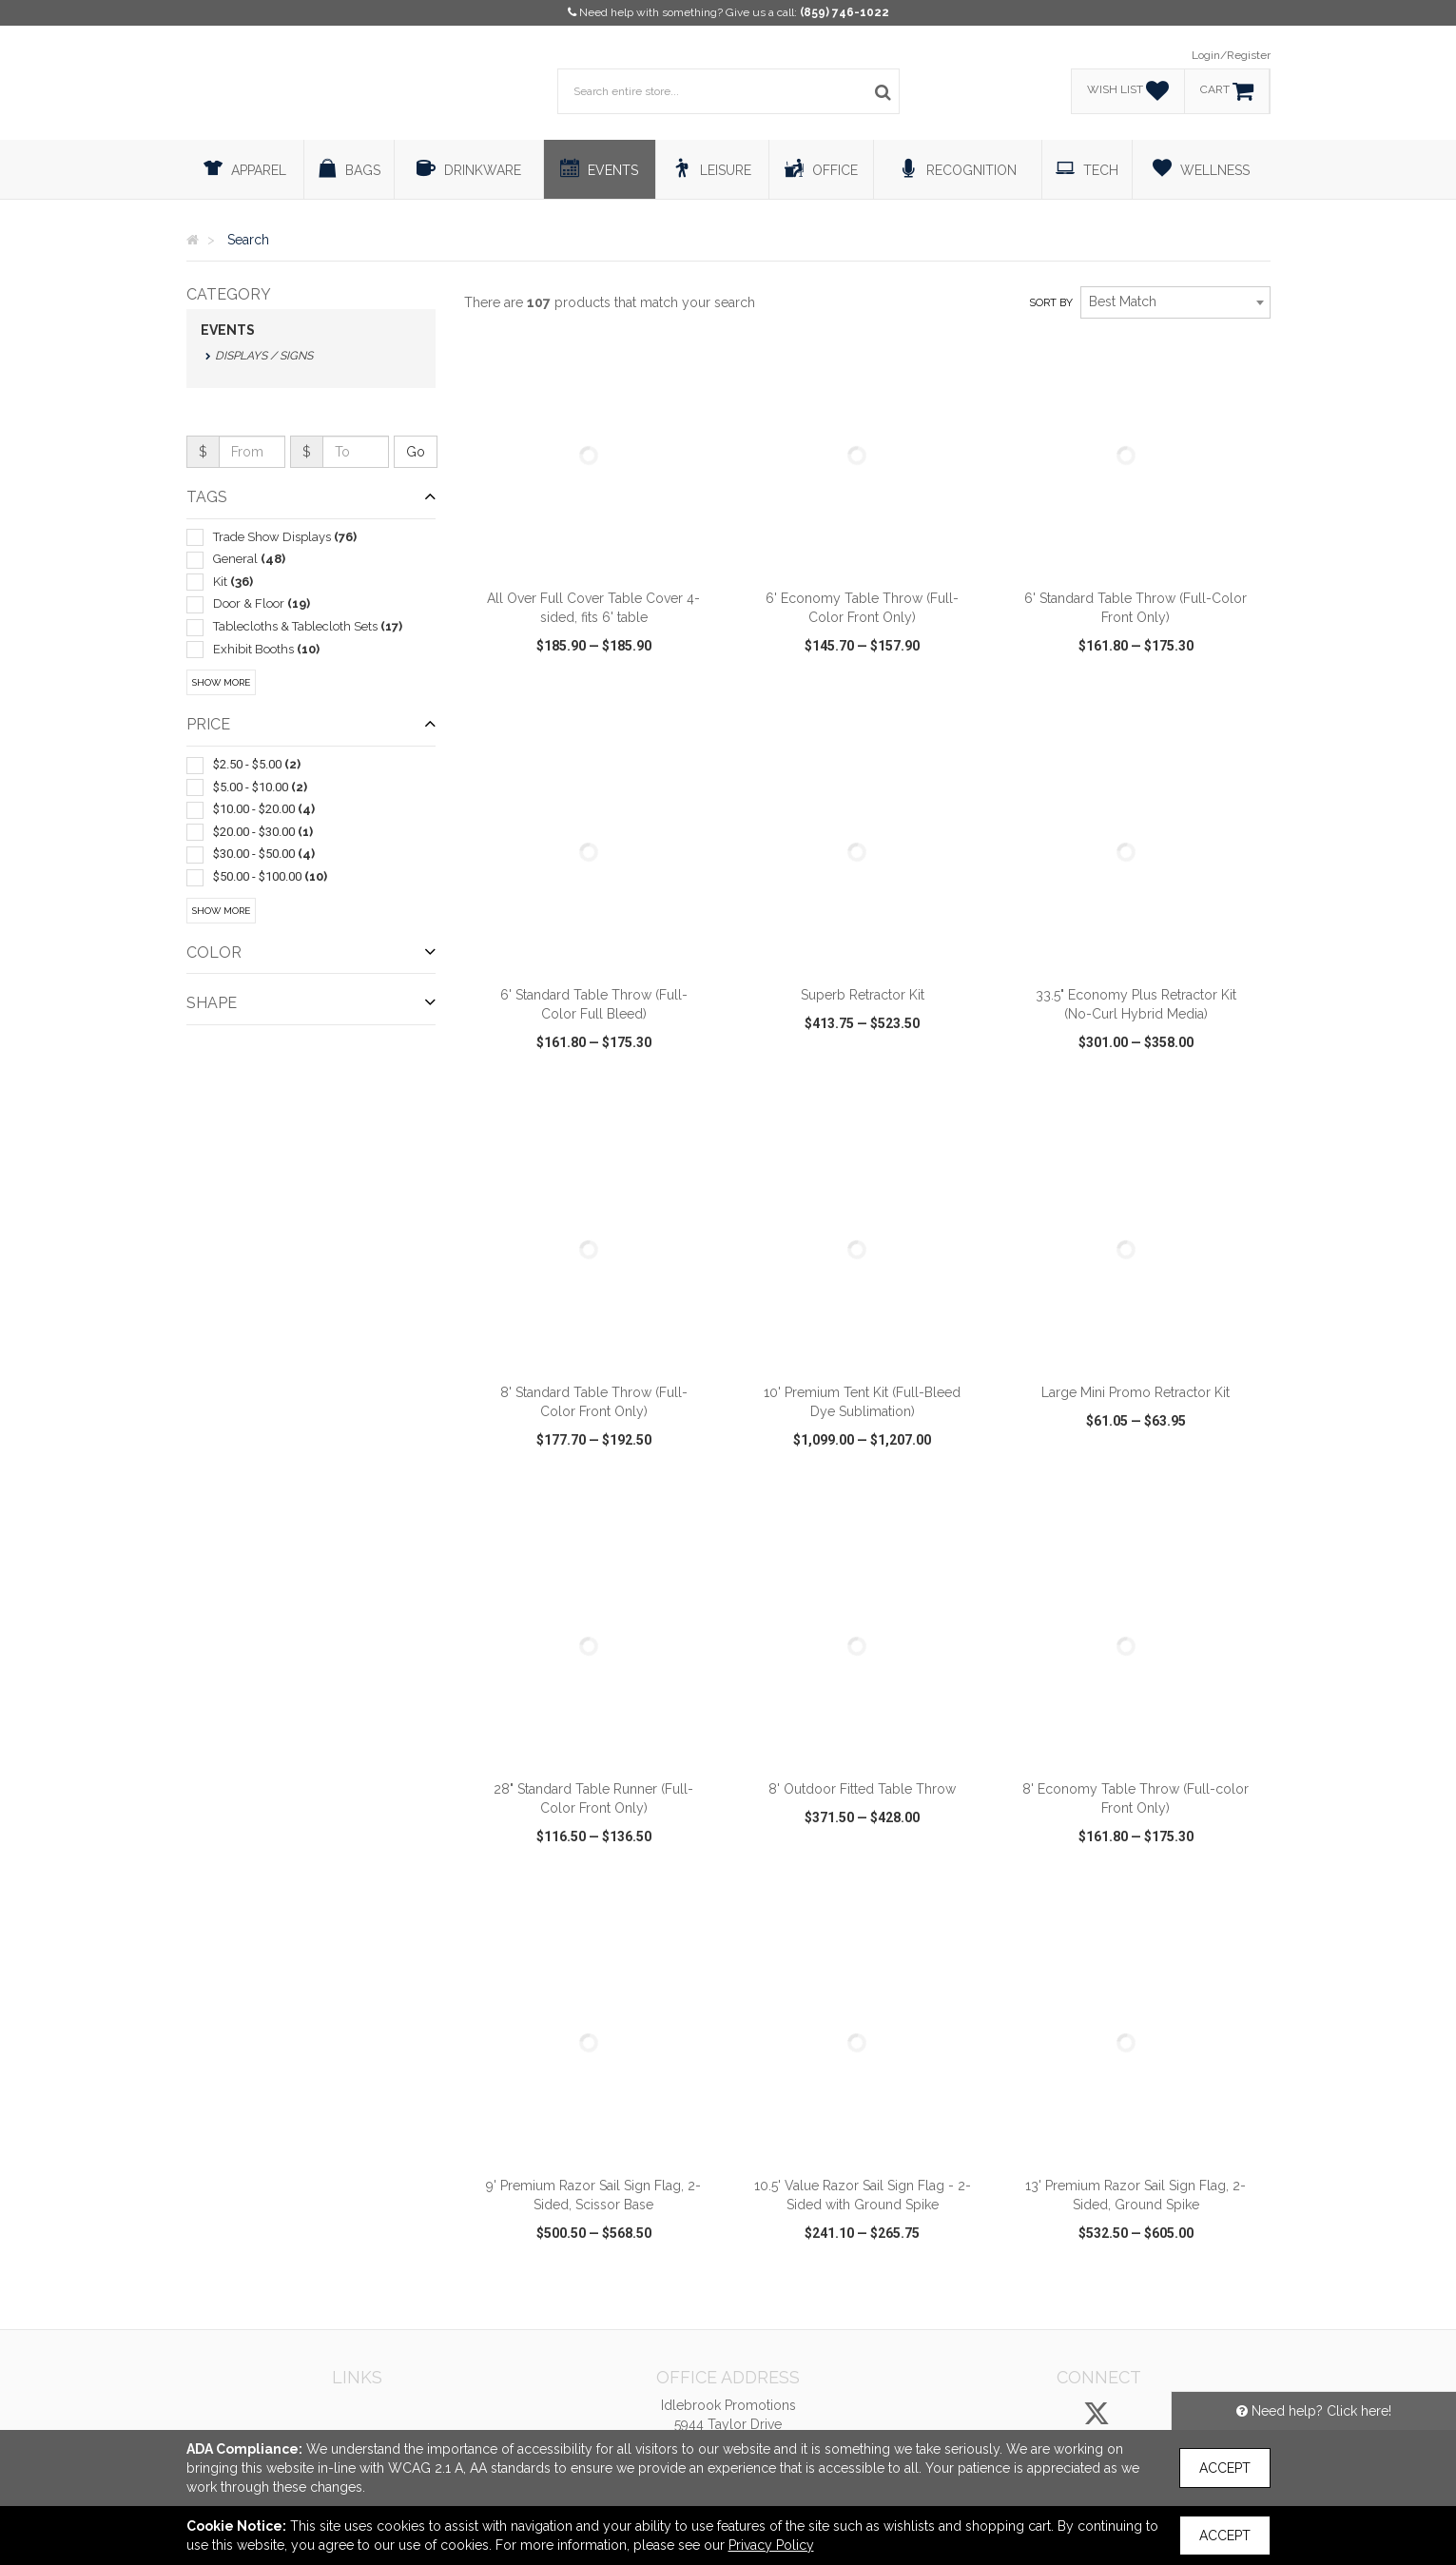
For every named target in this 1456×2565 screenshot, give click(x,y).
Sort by (1051, 303)
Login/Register (1231, 55)
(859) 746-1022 (844, 12)
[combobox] (1175, 302)
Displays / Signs (264, 355)
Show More (221, 682)
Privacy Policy (771, 2545)
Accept (1225, 2468)
